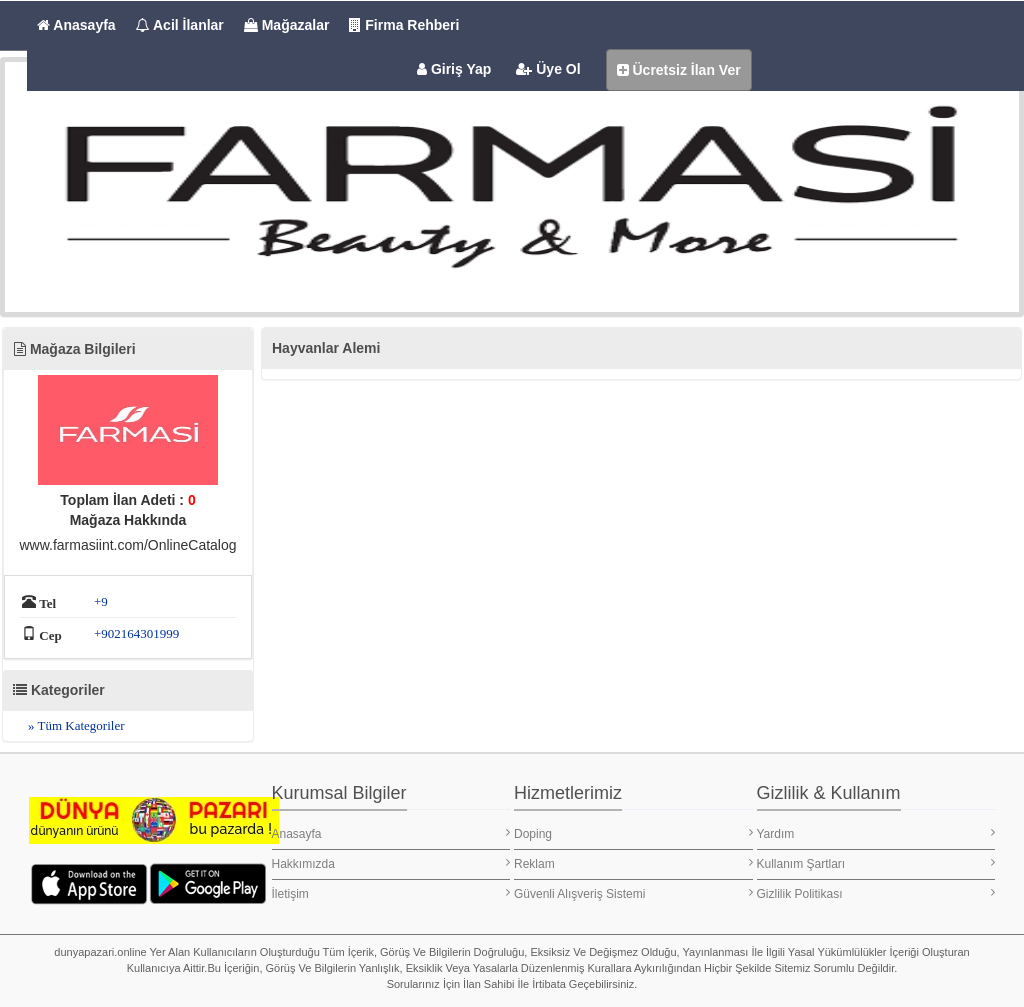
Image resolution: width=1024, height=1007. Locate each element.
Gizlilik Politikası (876, 893)
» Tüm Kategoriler (76, 725)
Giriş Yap (454, 69)
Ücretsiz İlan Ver (679, 70)
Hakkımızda (391, 863)
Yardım (876, 833)
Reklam (633, 863)
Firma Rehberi (404, 25)
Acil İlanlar (180, 25)
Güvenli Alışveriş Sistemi (633, 893)
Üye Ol (548, 69)
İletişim (391, 893)
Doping (633, 833)
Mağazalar (287, 25)
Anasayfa (76, 25)
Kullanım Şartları (876, 863)
